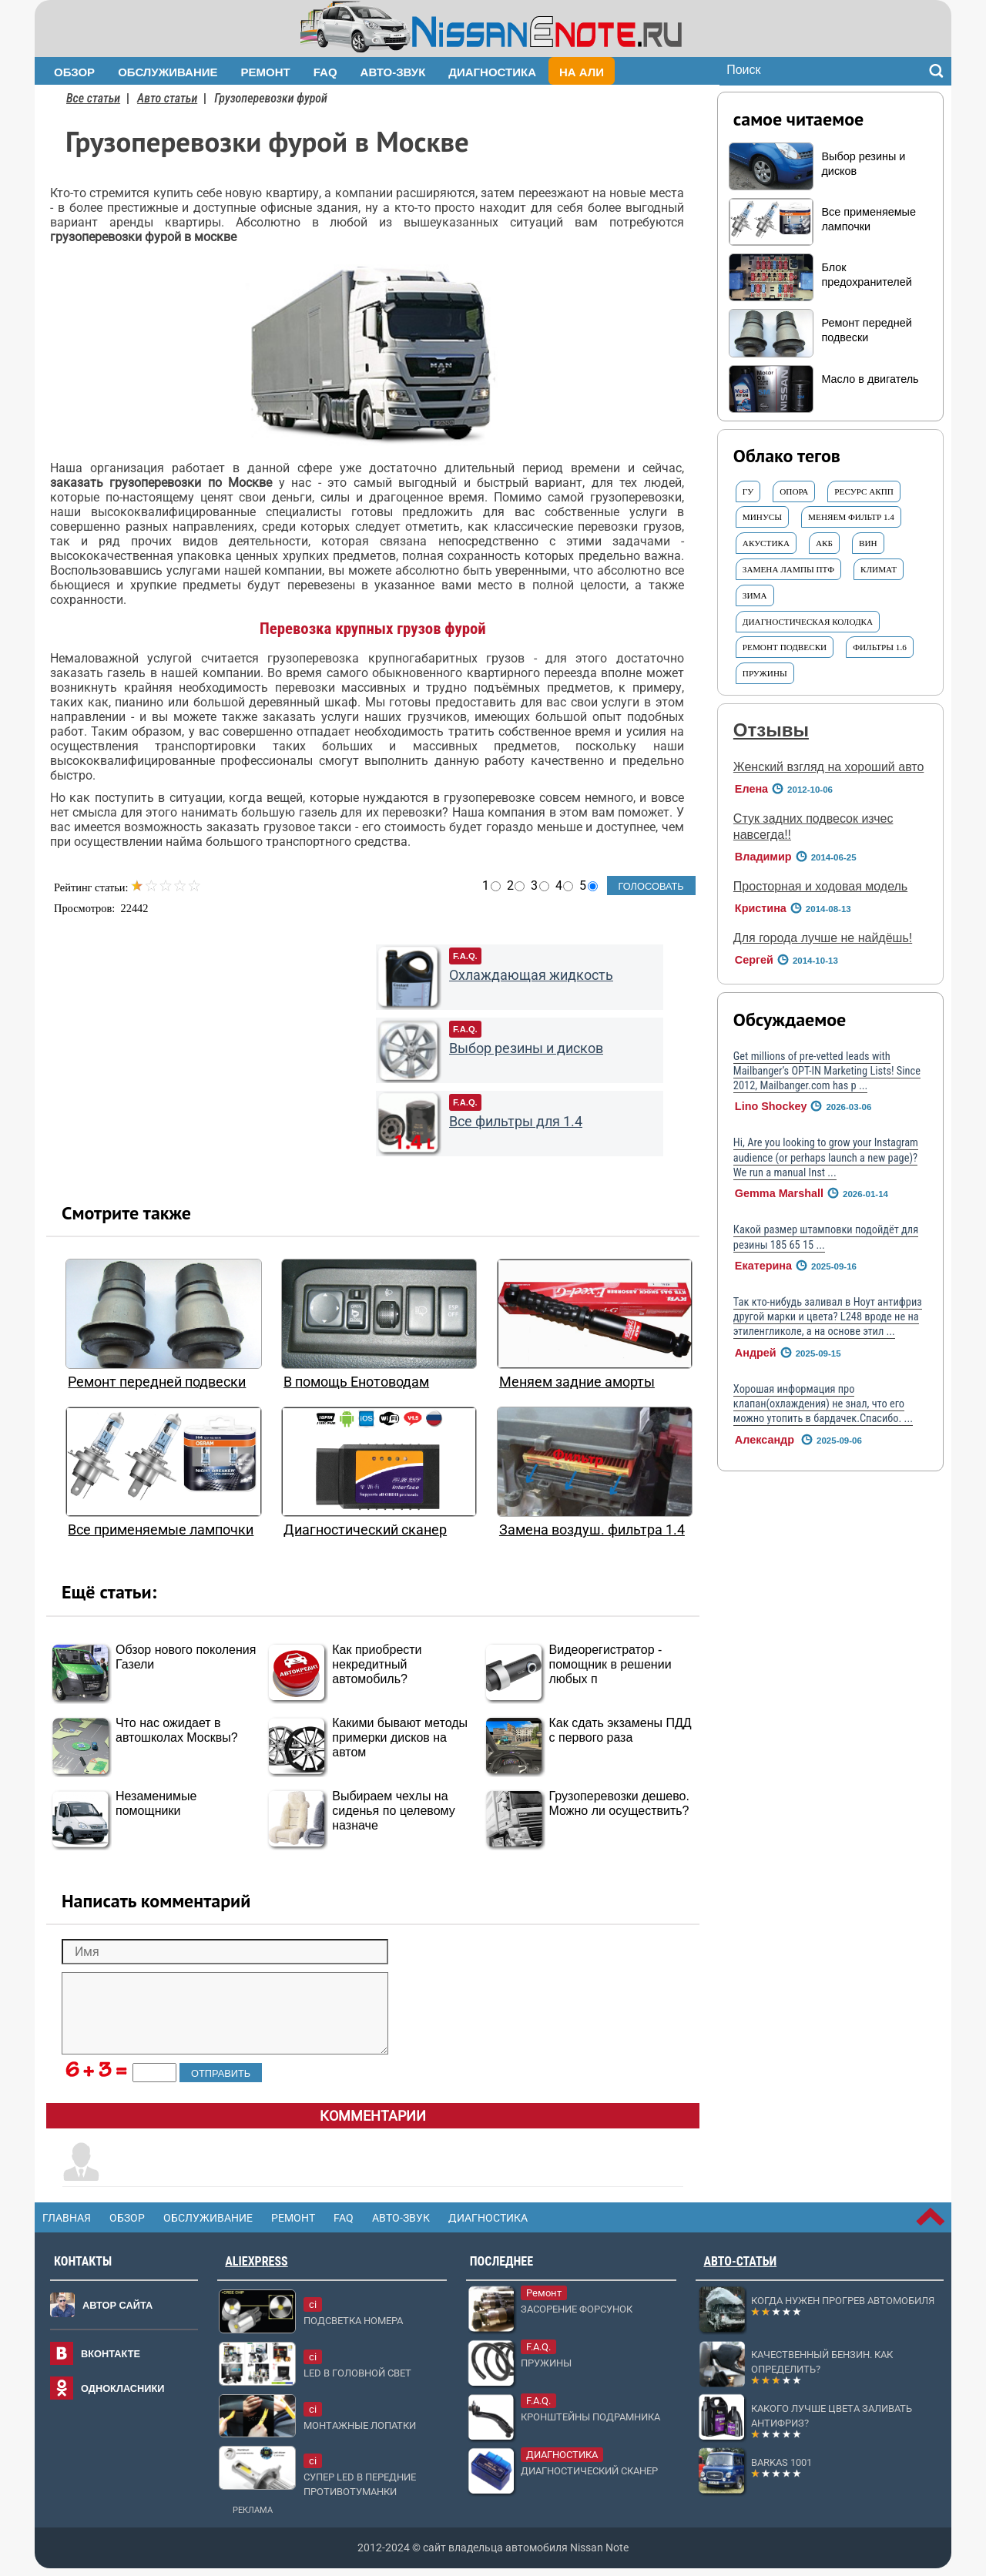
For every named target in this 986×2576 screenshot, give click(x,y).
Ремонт (265, 72)
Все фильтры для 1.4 (515, 1121)
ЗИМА (755, 595)
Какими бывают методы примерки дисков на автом (400, 1737)
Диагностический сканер (365, 1530)
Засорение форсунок (576, 2309)
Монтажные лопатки (360, 2425)
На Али (581, 72)
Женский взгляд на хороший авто (828, 766)
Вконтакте (110, 2354)
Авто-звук (393, 72)
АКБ (824, 543)
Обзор (74, 72)
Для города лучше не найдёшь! (822, 937)
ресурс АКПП (864, 491)
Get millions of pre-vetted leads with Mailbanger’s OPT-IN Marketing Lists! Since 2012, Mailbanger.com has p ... (827, 1071)
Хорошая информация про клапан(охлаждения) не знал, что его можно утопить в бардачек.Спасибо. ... (823, 1404)
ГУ (748, 491)
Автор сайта (117, 2305)
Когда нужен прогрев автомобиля (842, 2300)
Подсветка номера (353, 2320)
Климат (878, 569)
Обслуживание (167, 72)
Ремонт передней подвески (157, 1382)
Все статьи (93, 98)
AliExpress (256, 2261)
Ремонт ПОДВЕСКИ (785, 647)
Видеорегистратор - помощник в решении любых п (610, 1664)
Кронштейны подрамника (590, 2417)
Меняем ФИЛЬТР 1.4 (851, 517)
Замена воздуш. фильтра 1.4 (592, 1530)
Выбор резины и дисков (526, 1048)
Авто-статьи (739, 2261)
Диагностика (492, 72)
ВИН (868, 543)
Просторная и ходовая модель (820, 886)
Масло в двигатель (869, 379)
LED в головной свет (357, 2373)
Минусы (762, 517)
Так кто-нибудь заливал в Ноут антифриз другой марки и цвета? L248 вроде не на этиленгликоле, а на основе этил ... (827, 1317)
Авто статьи (167, 98)
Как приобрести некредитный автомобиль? (376, 1664)
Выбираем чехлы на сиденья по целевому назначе (393, 1810)
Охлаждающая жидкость (531, 975)
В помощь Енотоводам (356, 1382)
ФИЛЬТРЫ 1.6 (880, 647)
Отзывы (771, 729)
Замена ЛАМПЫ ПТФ (788, 569)
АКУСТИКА (766, 543)
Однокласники (123, 2388)
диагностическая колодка (808, 621)
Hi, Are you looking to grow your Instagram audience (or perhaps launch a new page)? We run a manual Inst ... (825, 1157)
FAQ (325, 72)
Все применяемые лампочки (160, 1530)
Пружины (765, 673)
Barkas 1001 (781, 2462)
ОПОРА (794, 491)
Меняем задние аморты (577, 1382)
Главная (66, 2218)
